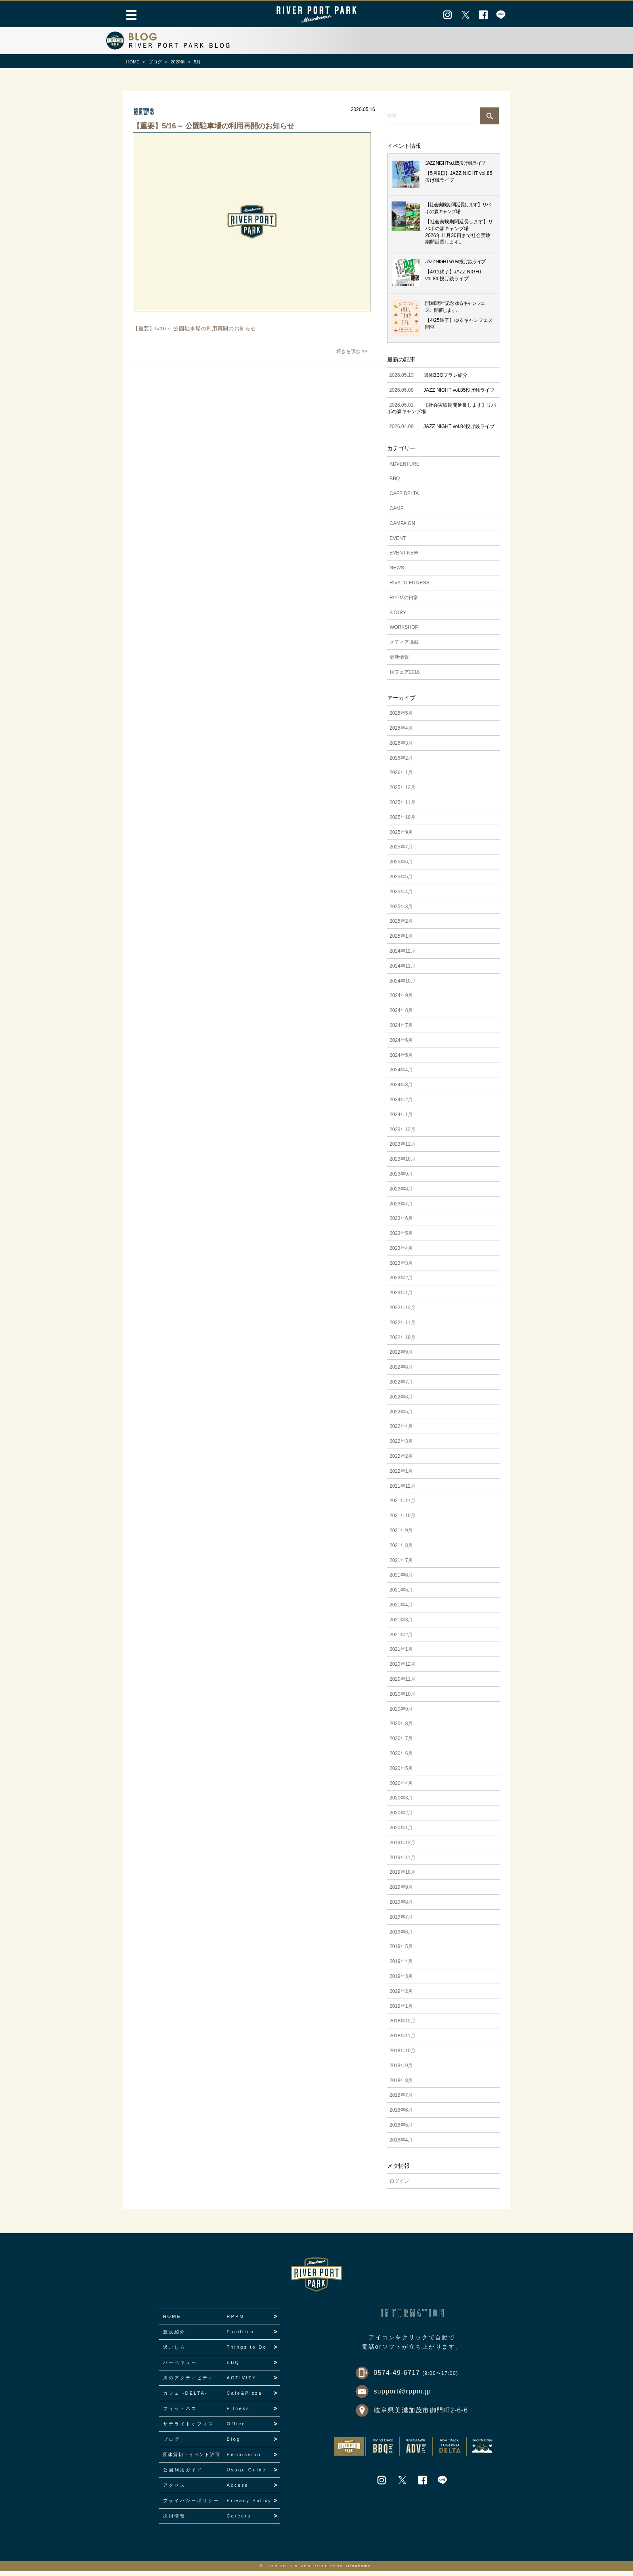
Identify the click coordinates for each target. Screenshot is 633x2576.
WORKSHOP (404, 632)
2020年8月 (401, 1729)
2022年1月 (401, 1476)
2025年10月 (402, 822)
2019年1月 (401, 2011)
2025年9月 (401, 837)
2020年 (178, 61)
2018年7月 (401, 2100)
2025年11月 (402, 807)
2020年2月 (401, 1817)
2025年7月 (401, 852)
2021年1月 (401, 1654)
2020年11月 (402, 1684)
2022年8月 (401, 1372)
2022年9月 (401, 1357)
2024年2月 (401, 1104)
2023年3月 (401, 1268)
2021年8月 (401, 1550)
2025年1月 (401, 941)
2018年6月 (401, 2115)
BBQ (395, 484)
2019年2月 (401, 1996)
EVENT (398, 543)
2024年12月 (402, 956)
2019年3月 (401, 1981)
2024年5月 (401, 1060)
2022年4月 (401, 1431)
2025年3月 (401, 911)
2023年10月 (402, 1164)
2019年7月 (401, 1922)
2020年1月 (401, 1832)
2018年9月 (401, 2070)
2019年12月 (402, 1847)
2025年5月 (401, 881)
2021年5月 (401, 1595)
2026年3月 (401, 748)
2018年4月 (401, 2145)
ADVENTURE (404, 469)
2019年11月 (402, 1862)
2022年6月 (401, 1402)
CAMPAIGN (402, 528)
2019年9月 (401, 1892)
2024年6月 (401, 1045)
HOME (133, 61)
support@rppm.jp (402, 2396)
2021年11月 (402, 1506)
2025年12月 (402, 792)
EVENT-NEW (404, 558)
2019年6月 (401, 1937)
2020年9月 (401, 1714)
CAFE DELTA (404, 498)
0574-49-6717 (416, 2377)
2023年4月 (401, 1253)
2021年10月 (402, 1520)
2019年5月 (401, 1951)
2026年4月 (401, 733)
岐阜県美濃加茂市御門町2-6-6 (421, 2415)
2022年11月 (402, 1327)
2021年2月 (401, 1639)
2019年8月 (401, 1907)
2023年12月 (402, 1134)
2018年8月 (401, 2085)
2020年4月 (401, 1788)
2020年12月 (402, 1669)
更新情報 (399, 662)
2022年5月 (401, 1416)
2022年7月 (401, 1387)
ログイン (399, 2186)
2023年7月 (401, 1208)
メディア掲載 (404, 647)
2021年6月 (401, 1580)
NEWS (397, 572)
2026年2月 (401, 763)
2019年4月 (401, 1966)
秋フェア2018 (405, 677)
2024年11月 (402, 971)
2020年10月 (402, 1699)
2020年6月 (401, 1758)
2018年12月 (402, 2025)
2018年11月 (402, 2040)
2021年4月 (401, 1609)
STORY (398, 617)
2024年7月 (401, 1030)
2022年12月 (402, 1312)
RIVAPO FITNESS (409, 587)
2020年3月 (401, 1803)
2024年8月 (401, 1015)
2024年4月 (401, 1074)
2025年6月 (401, 866)
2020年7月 (401, 1743)
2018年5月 (401, 2130)
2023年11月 (402, 1149)
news (143, 112)
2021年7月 (401, 1565)
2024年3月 (401, 1089)
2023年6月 (401, 1223)
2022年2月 (401, 1461)
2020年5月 (401, 1773)
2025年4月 (401, 896)
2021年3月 (401, 1624)
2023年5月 (401, 1238)
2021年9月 (401, 1535)
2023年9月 (401, 1179)
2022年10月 (402, 1342)
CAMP (397, 513)
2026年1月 (401, 778)
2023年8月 (401, 1194)
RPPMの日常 (404, 602)
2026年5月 (401, 718)
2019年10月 (402, 1877)
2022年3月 (401, 1446)
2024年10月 (402, 986)
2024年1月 (401, 1119)
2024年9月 (401, 1000)
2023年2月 (401, 1283)
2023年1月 (401, 1297)
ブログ (155, 61)
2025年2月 (401, 926)
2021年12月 (402, 1491)
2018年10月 (402, 2055)
